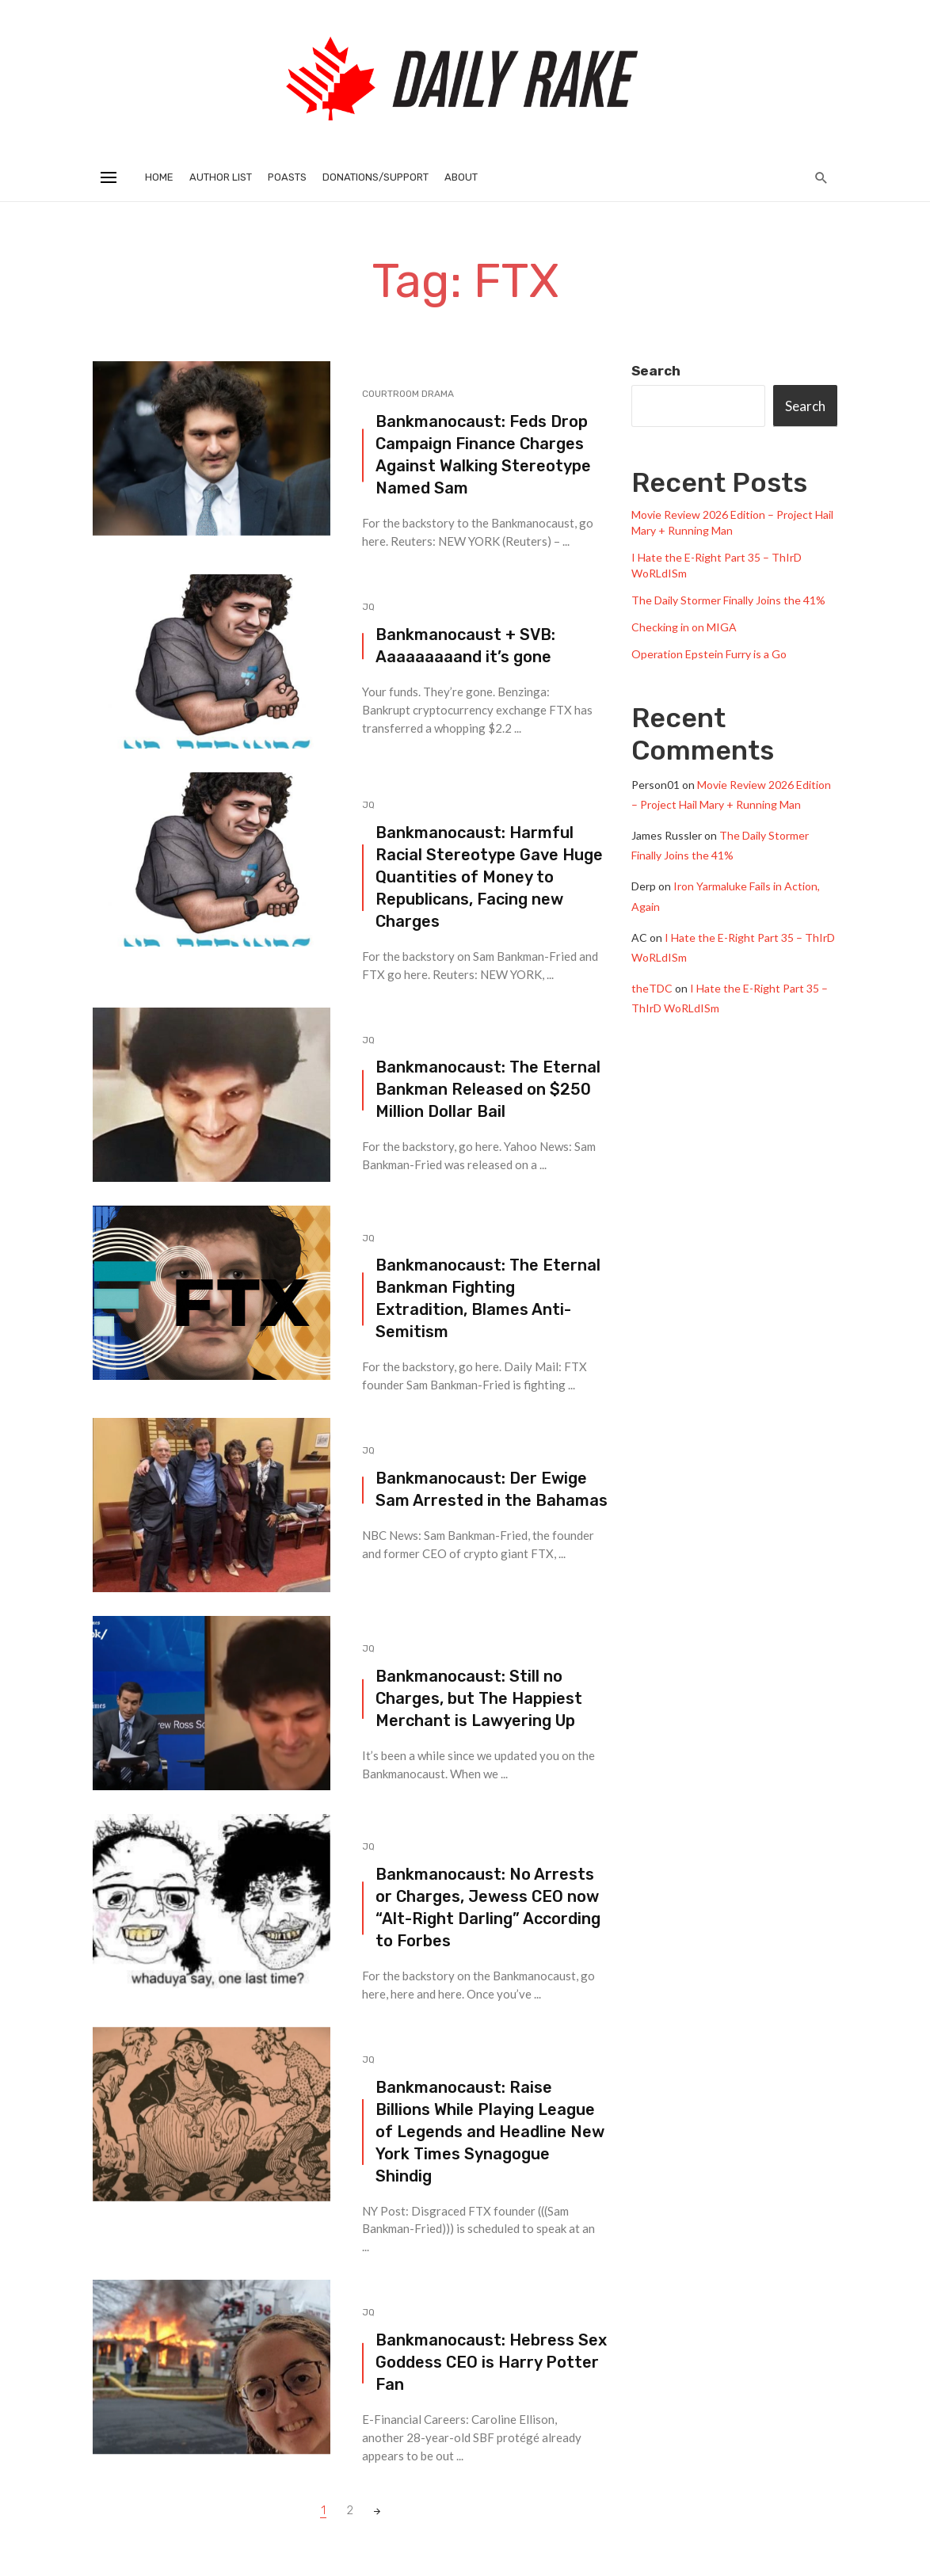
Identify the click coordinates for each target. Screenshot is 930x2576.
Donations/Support (375, 177)
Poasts (287, 177)
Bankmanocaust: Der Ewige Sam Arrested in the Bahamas (491, 1489)
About (461, 177)
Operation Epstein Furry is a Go (709, 654)
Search (655, 371)
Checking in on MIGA (684, 627)
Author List (220, 177)
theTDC (652, 988)
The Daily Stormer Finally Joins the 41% (728, 600)
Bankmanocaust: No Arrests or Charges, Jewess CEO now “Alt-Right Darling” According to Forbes (487, 1907)
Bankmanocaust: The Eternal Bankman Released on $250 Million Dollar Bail (487, 1089)
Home (159, 177)
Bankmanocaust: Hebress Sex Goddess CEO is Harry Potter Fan (491, 2362)
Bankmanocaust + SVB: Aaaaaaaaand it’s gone (465, 645)
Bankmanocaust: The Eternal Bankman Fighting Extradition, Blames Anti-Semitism (487, 1298)
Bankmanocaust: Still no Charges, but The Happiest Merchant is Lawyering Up (478, 1698)
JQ (368, 606)
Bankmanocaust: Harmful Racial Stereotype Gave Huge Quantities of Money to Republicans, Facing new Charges (489, 877)
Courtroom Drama (408, 393)
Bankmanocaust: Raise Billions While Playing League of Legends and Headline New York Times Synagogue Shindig (489, 2131)
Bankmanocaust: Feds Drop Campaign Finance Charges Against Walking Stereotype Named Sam (483, 454)
